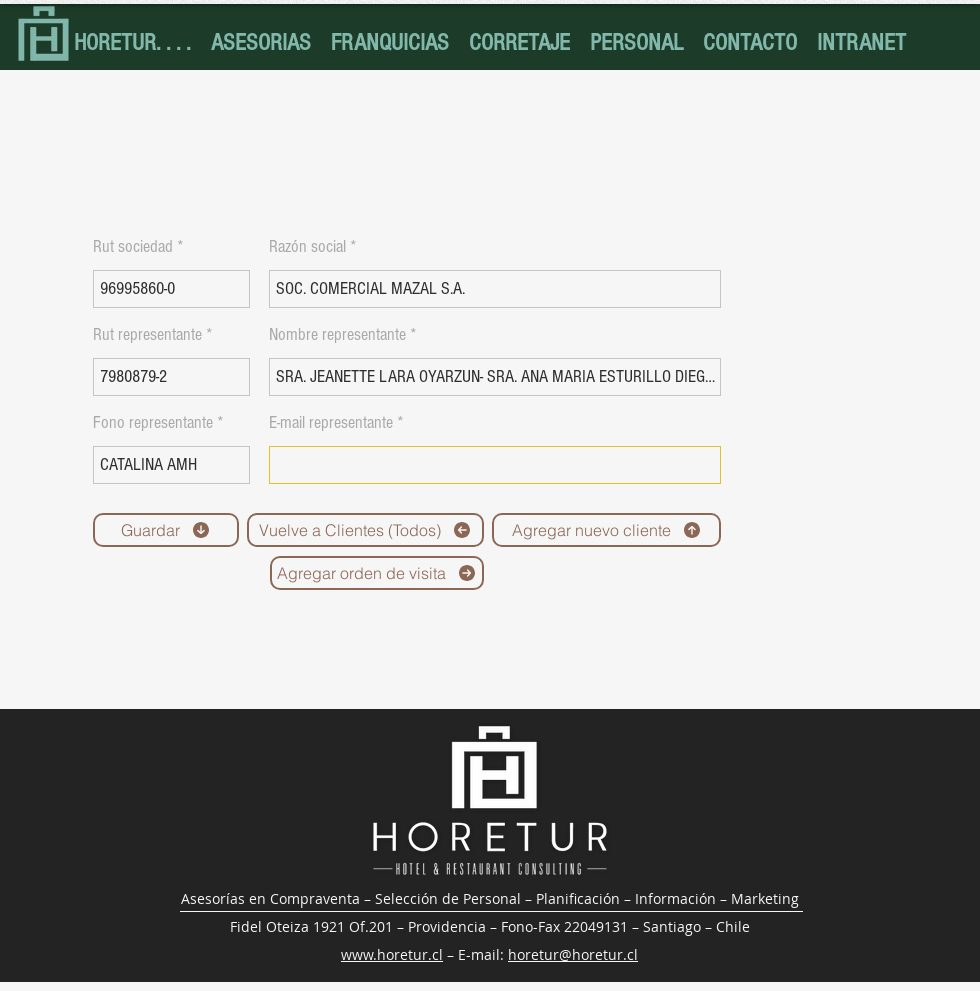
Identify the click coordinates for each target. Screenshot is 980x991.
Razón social (307, 247)
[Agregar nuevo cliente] (606, 530)
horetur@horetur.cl (573, 954)
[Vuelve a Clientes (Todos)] (365, 530)
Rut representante (147, 335)
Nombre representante (337, 335)
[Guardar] (166, 530)
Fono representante (153, 423)
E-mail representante (331, 423)
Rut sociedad (133, 247)
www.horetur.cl (392, 954)
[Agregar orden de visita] (377, 573)
